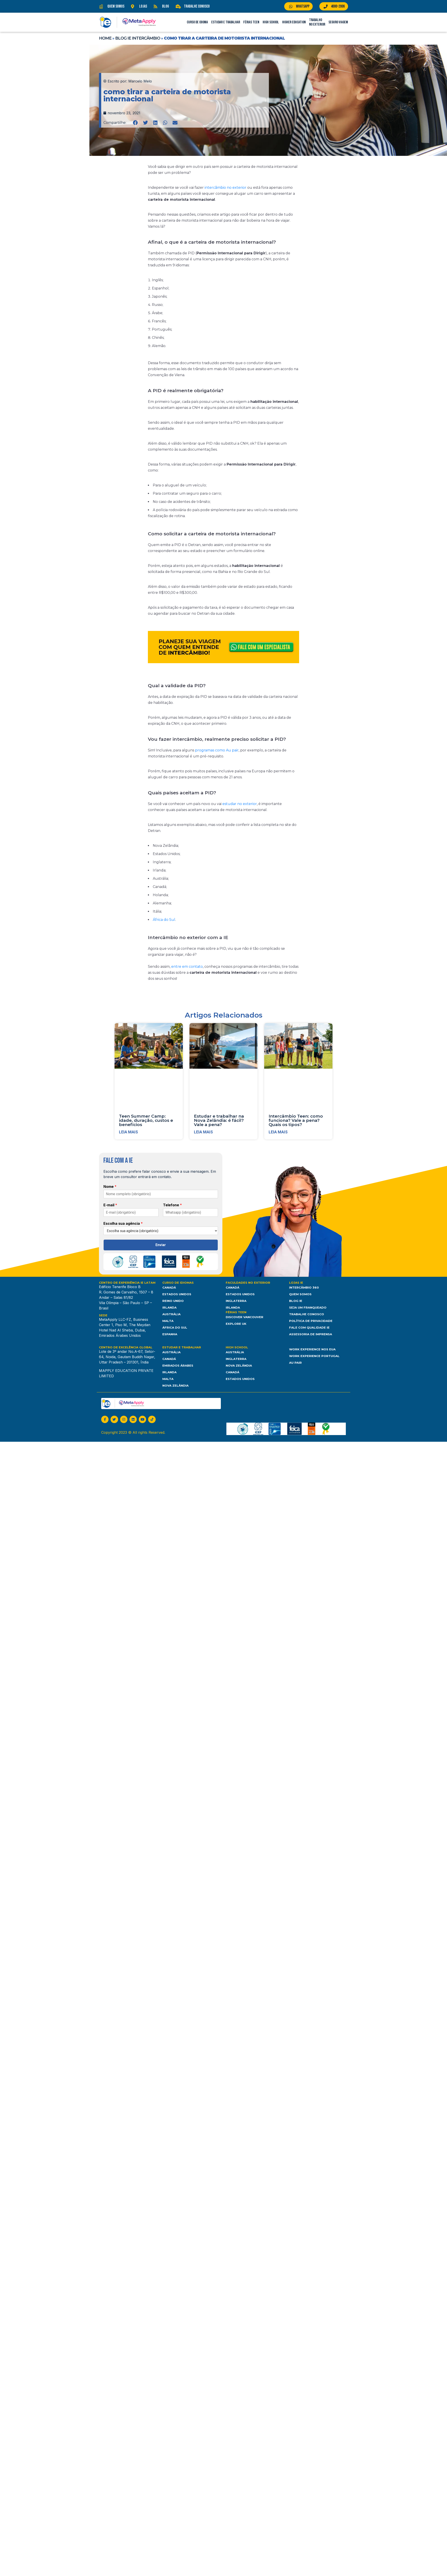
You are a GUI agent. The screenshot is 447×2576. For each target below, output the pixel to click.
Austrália (171, 1314)
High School (271, 22)
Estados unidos (240, 1379)
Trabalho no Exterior (317, 22)
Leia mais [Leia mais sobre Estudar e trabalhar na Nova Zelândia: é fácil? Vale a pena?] (203, 1132)
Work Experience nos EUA (312, 1349)
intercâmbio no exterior (225, 187)
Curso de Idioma (197, 22)
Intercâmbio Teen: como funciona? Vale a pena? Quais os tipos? (296, 1120)
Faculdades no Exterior (248, 1282)
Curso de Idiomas (178, 1282)
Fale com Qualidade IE (309, 1327)
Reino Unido (173, 1301)
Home (105, 38)
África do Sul (164, 920)
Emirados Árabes (177, 1365)
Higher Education (294, 22)
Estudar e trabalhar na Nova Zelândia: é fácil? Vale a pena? (219, 1120)
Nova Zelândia (175, 1385)
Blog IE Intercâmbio (137, 38)
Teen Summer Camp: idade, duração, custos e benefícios (146, 1120)
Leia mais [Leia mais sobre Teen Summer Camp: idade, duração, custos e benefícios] (128, 1132)
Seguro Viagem (338, 22)
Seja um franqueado (307, 1307)
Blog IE (295, 1301)
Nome (110, 1186)
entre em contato (187, 966)
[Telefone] (190, 1212)
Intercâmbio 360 (304, 1287)
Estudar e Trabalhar (225, 22)
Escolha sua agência (123, 1223)
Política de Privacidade (310, 1321)
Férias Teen (251, 22)
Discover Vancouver (245, 1317)
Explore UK (236, 1323)
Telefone (172, 1205)
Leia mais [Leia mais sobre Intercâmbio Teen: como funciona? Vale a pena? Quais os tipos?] (278, 1132)
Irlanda (169, 1307)
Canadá (169, 1287)
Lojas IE (296, 1282)
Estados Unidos (176, 1294)
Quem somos (300, 1294)
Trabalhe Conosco (306, 1314)
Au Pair (295, 1362)
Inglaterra (236, 1301)
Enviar (160, 1245)
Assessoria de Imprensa (310, 1334)
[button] (135, 122)
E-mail (110, 1205)
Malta (167, 1321)
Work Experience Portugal (314, 1356)
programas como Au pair (217, 750)
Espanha (169, 1334)
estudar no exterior (239, 804)
